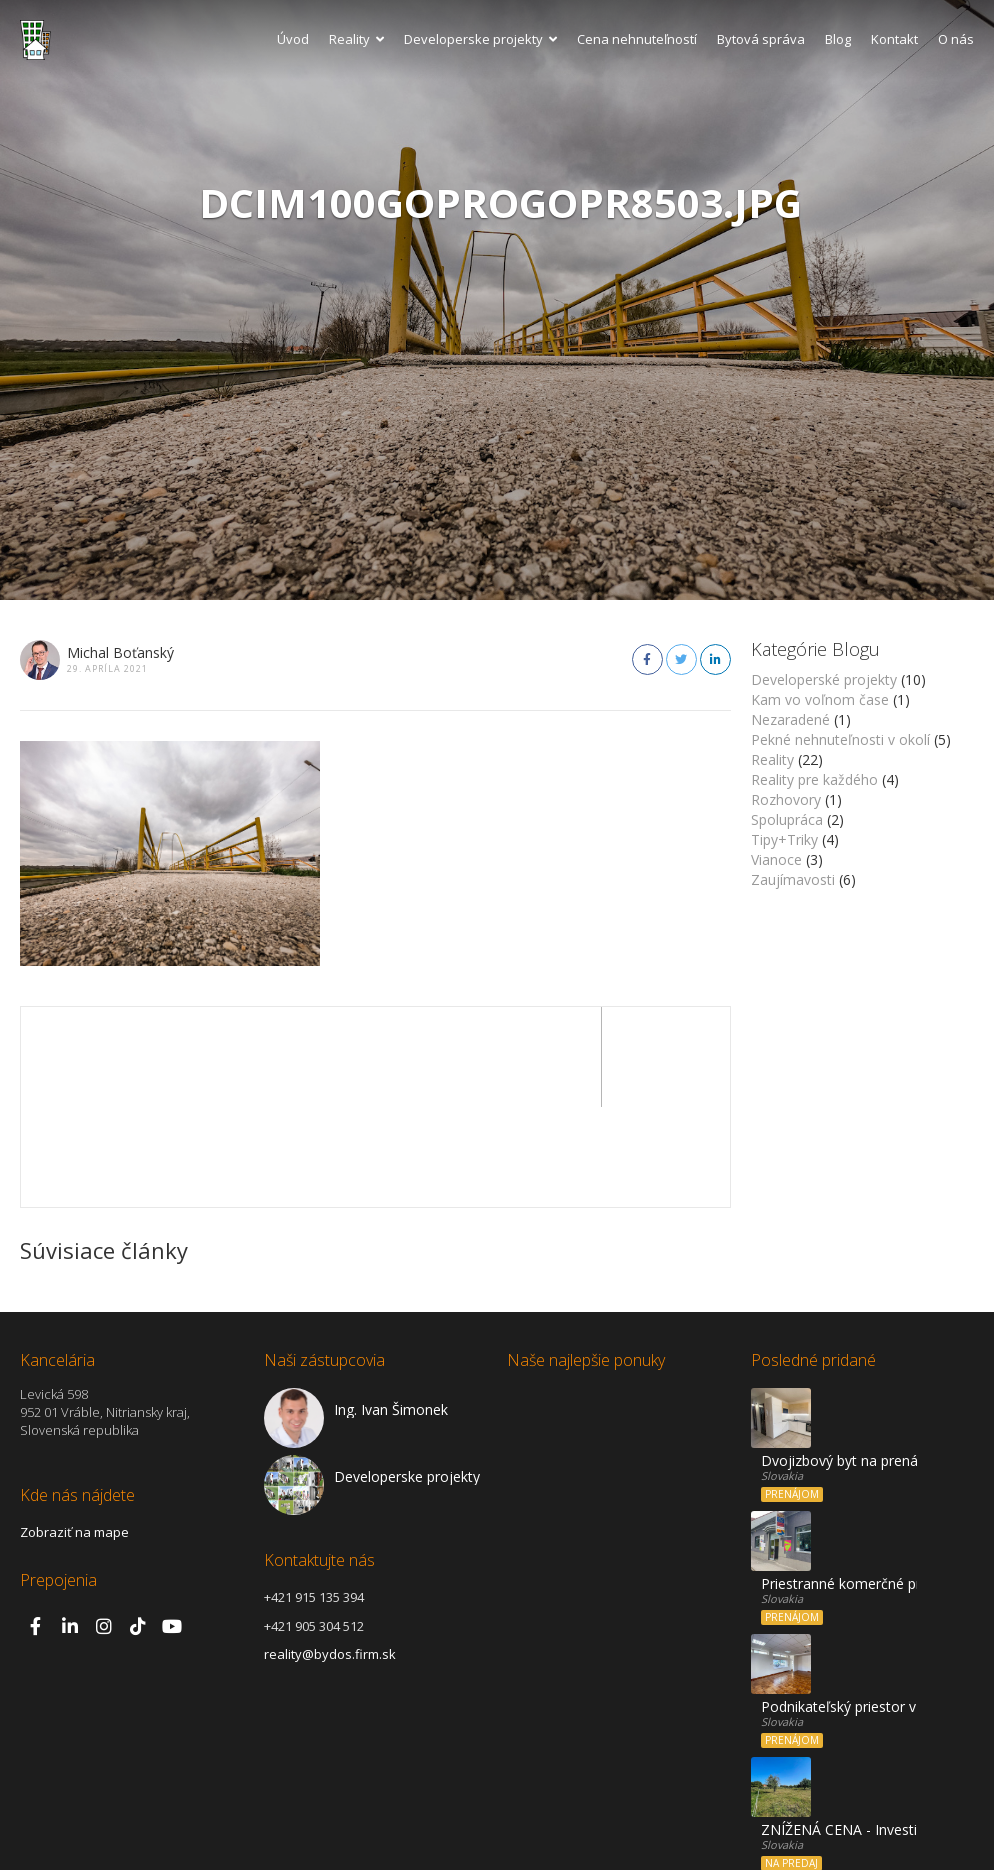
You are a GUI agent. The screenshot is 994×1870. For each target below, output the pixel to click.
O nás (956, 39)
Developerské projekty (824, 679)
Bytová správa (761, 39)
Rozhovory (786, 799)
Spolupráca (787, 819)
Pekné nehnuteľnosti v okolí (840, 739)
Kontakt (894, 39)
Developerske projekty (480, 39)
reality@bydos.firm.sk (330, 1554)
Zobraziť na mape (74, 1432)
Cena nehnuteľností (637, 39)
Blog (838, 39)
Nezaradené (790, 719)
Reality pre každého (814, 779)
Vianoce (776, 859)
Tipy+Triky (784, 839)
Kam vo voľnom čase (820, 699)
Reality (356, 39)
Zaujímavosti (793, 879)
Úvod (293, 39)
